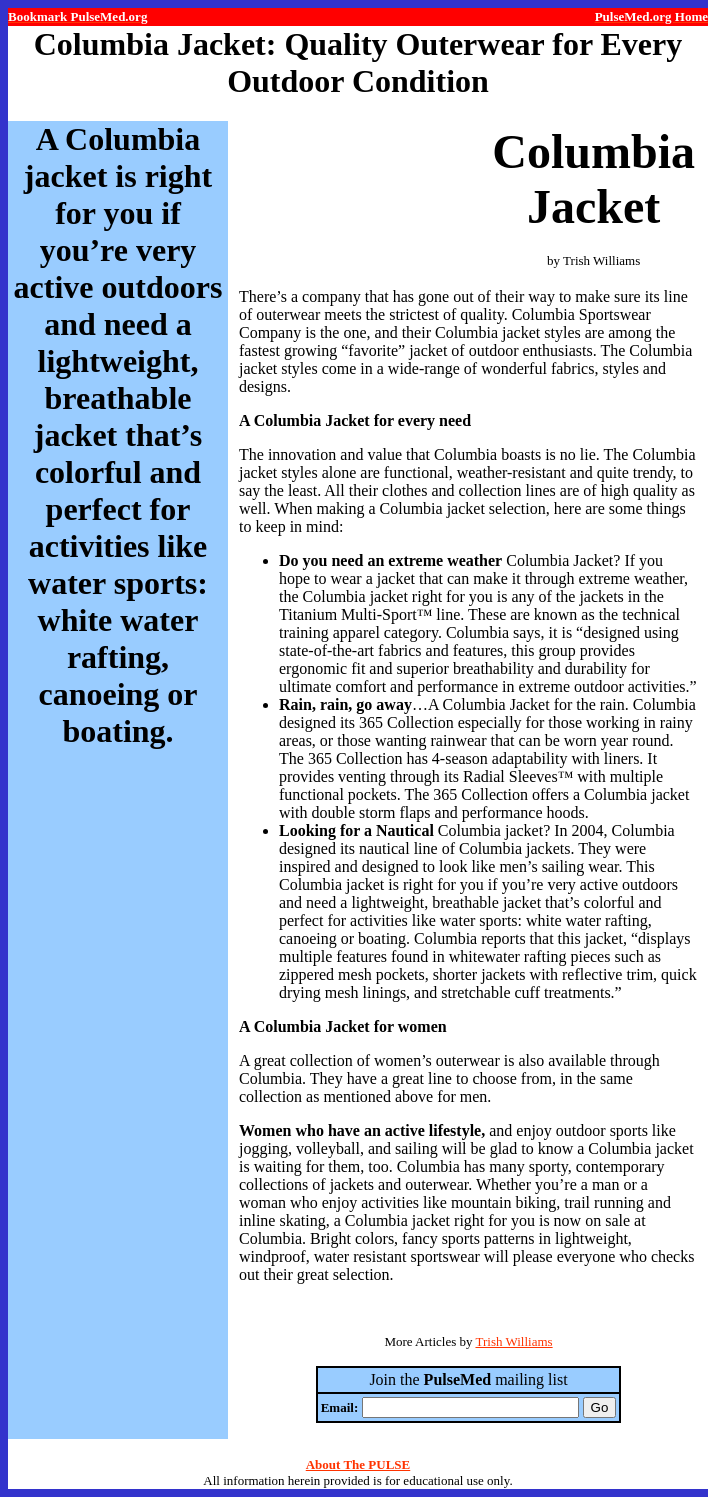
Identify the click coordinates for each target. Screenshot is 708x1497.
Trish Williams (513, 1341)
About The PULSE (358, 1464)
